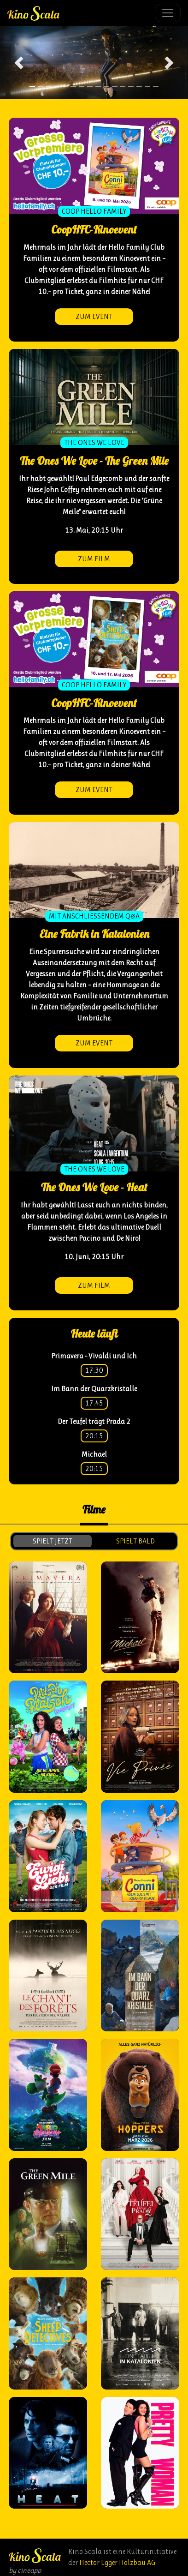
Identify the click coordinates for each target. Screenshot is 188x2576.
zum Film (94, 558)
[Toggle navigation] (168, 13)
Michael (94, 1454)
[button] (19, 62)
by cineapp (25, 2570)
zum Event (94, 316)
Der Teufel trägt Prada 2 (94, 1421)
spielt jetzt (52, 1541)
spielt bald (135, 1541)
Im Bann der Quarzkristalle (94, 1388)
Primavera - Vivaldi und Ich (94, 1355)
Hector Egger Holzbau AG (117, 2562)
